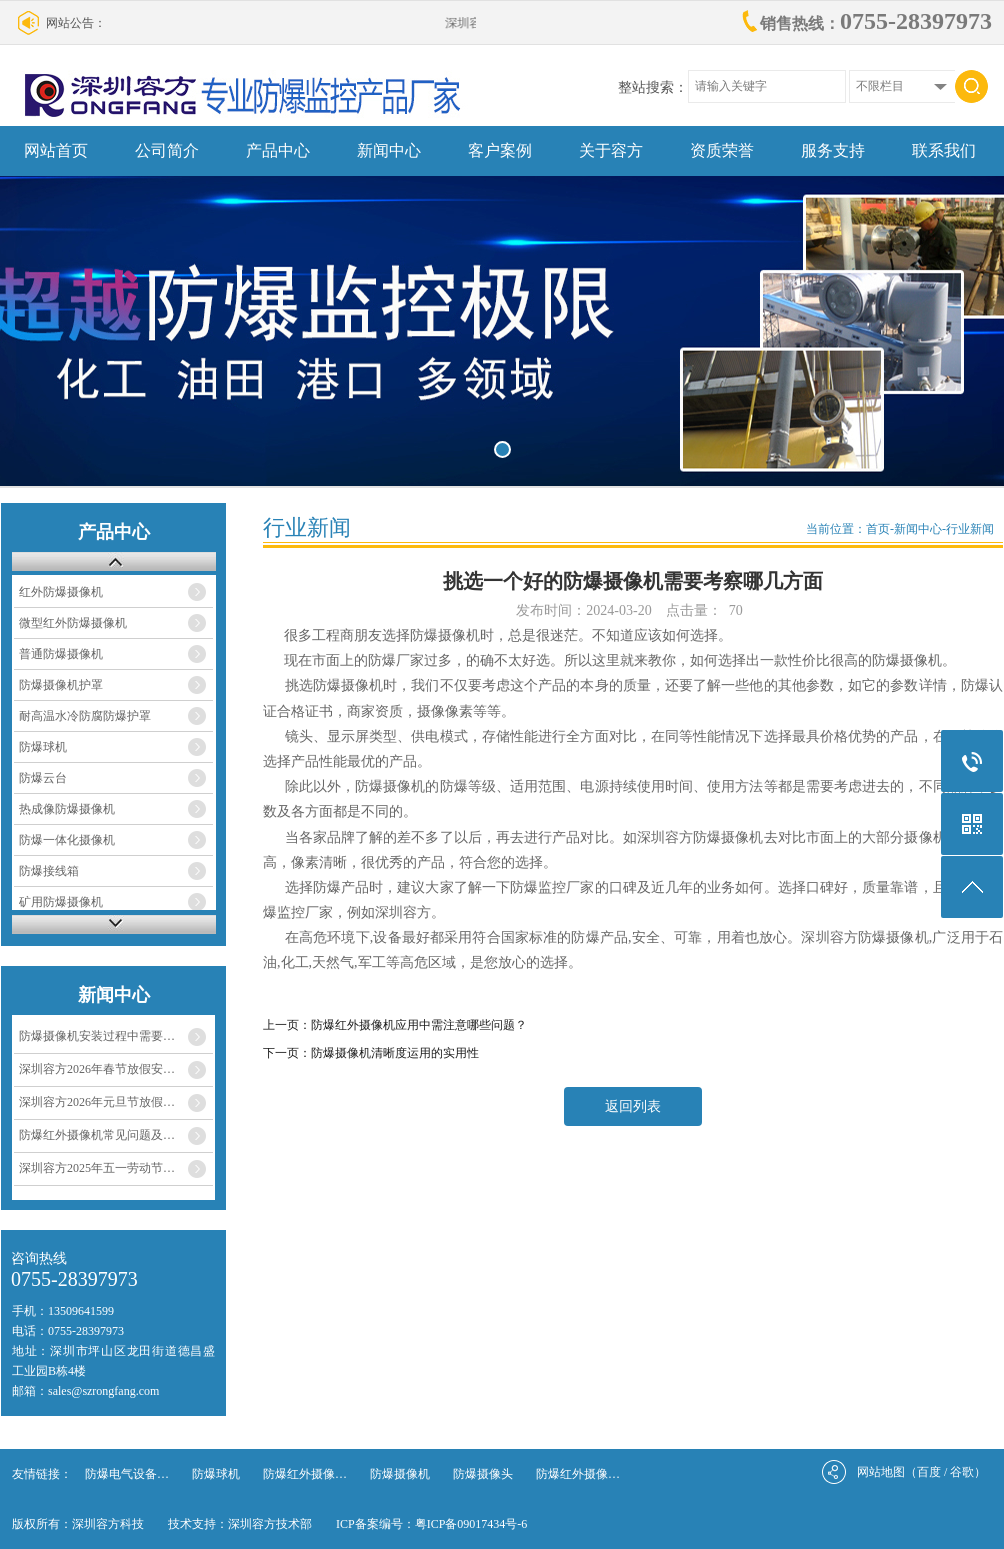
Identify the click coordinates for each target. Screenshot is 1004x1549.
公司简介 (167, 150)
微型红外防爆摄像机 (73, 623)
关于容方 (611, 150)
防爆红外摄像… (305, 1474)
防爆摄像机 (400, 1474)
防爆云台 (43, 778)
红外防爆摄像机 (61, 592)
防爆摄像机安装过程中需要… (97, 1036)
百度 (929, 1472)
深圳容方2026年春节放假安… (97, 1069)
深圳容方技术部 (270, 1524)
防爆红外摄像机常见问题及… (97, 1135)
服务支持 (833, 150)
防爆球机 (43, 747)
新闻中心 (389, 150)
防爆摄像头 (483, 1474)
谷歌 (962, 1472)
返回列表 (633, 1106)
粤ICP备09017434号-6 (471, 1524)
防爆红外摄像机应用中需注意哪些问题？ (419, 1025)
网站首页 (56, 150)
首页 (878, 529)
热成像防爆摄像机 (67, 809)
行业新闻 (970, 529)
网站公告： (76, 23)
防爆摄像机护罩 (61, 685)
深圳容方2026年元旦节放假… (97, 1102)
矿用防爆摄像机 (61, 902)
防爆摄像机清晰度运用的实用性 (395, 1053)
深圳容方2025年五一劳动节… (97, 1168)
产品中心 (278, 150)
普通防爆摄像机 (61, 654)
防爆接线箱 (49, 871)
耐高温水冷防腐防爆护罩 (85, 716)
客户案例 (500, 150)
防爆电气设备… (127, 1474)
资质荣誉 (722, 150)
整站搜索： (653, 87)
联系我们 (944, 150)
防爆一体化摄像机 (67, 840)
